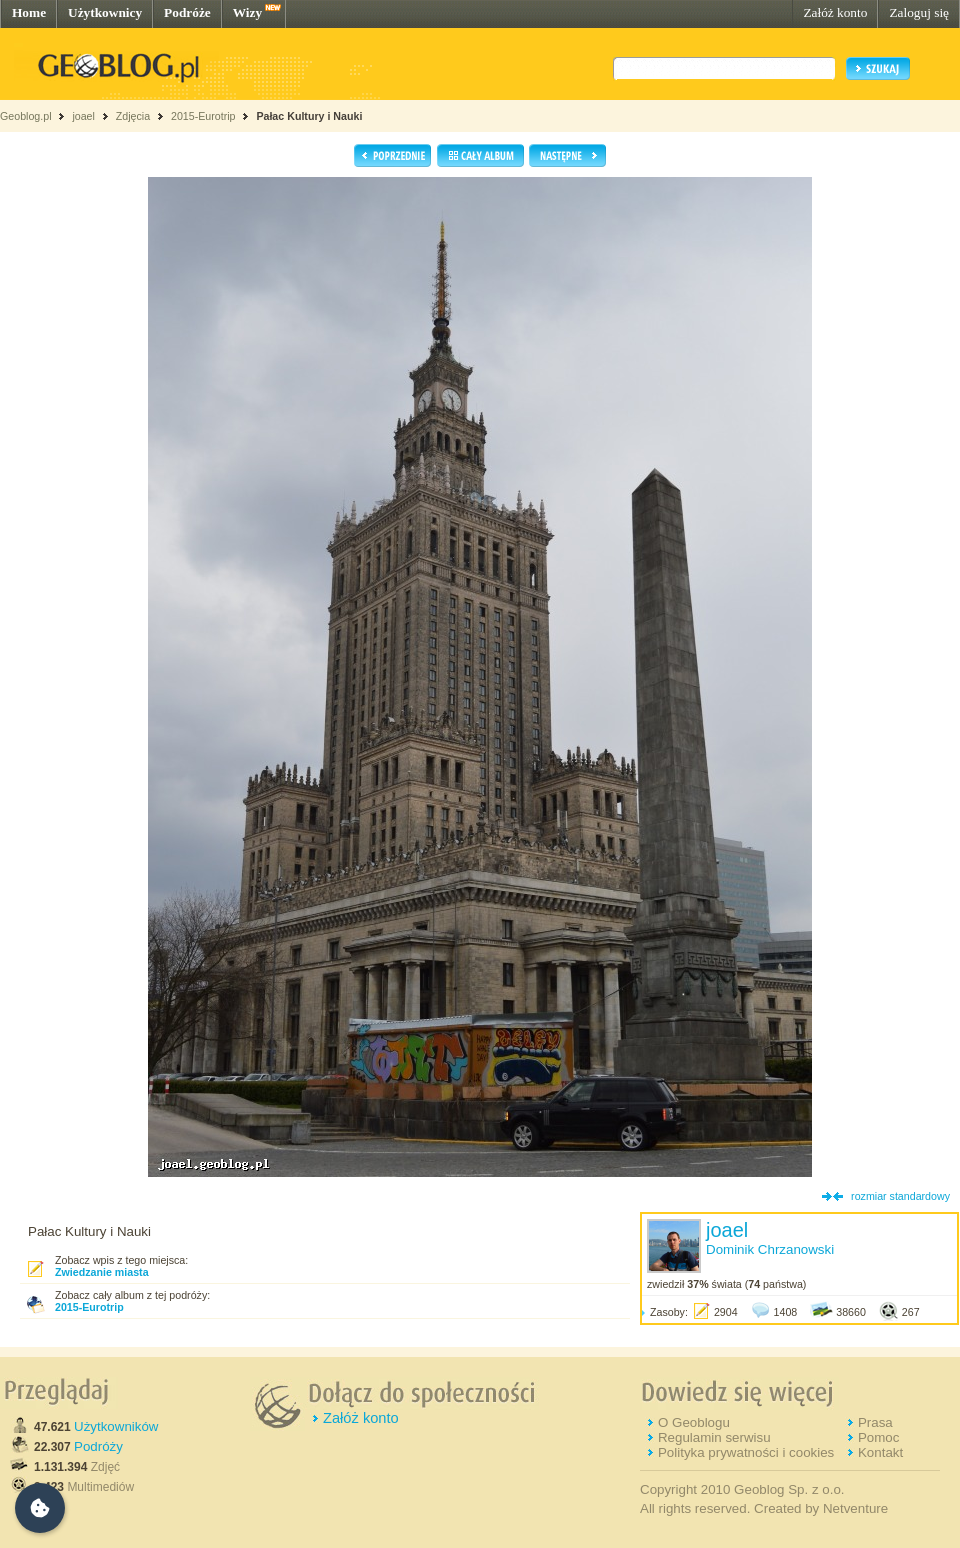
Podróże (187, 12)
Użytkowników (116, 1426)
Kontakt (880, 1452)
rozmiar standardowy (900, 1196)
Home (29, 12)
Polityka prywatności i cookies (746, 1452)
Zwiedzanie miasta (102, 1272)
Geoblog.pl (26, 116)
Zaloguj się (919, 12)
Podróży (98, 1446)
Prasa (875, 1422)
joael (83, 116)
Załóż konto (835, 12)
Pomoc (878, 1437)
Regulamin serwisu (714, 1437)
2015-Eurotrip (203, 116)
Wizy (247, 12)
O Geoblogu (694, 1422)
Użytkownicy (105, 12)
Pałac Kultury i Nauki (309, 116)
